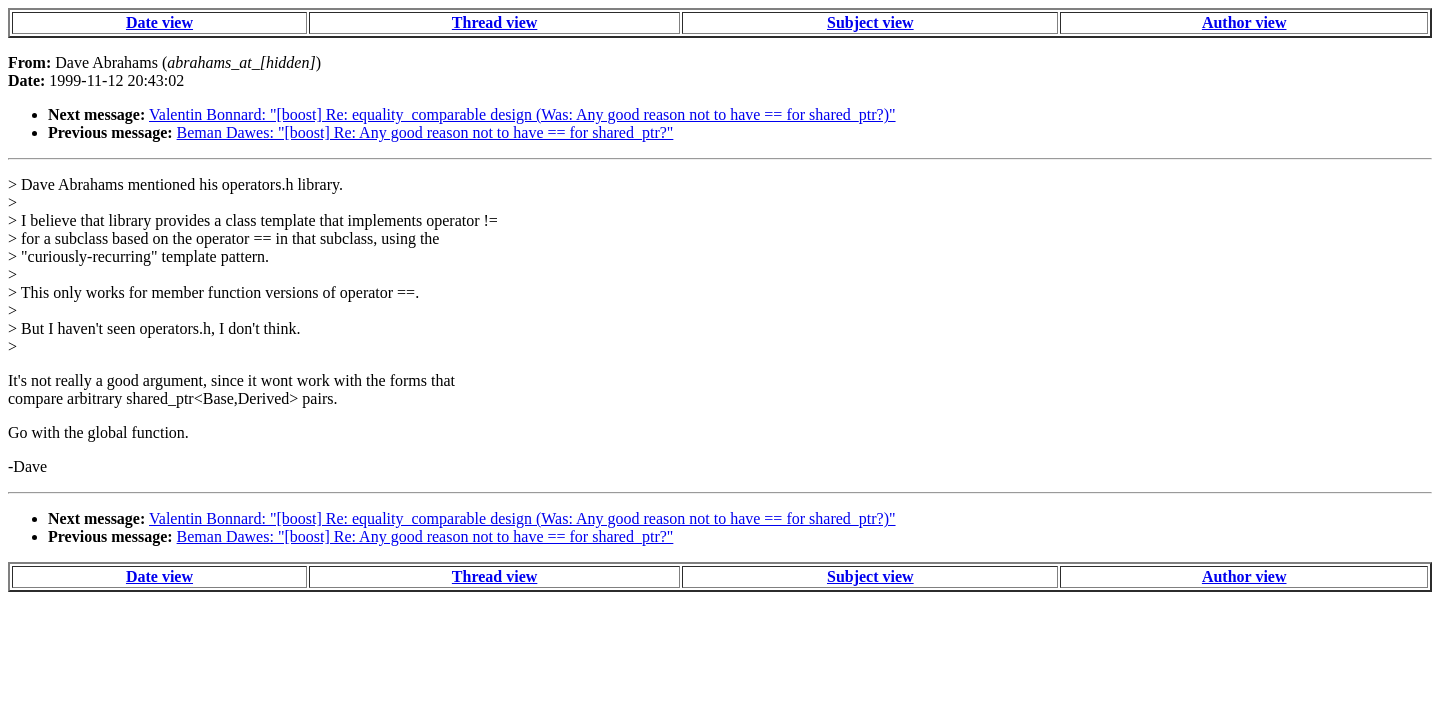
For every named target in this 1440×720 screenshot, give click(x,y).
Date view (159, 22)
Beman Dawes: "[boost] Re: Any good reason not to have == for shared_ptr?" (425, 132)
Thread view (494, 22)
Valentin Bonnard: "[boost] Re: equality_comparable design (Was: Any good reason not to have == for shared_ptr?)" (522, 114)
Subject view (870, 22)
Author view (1244, 22)
